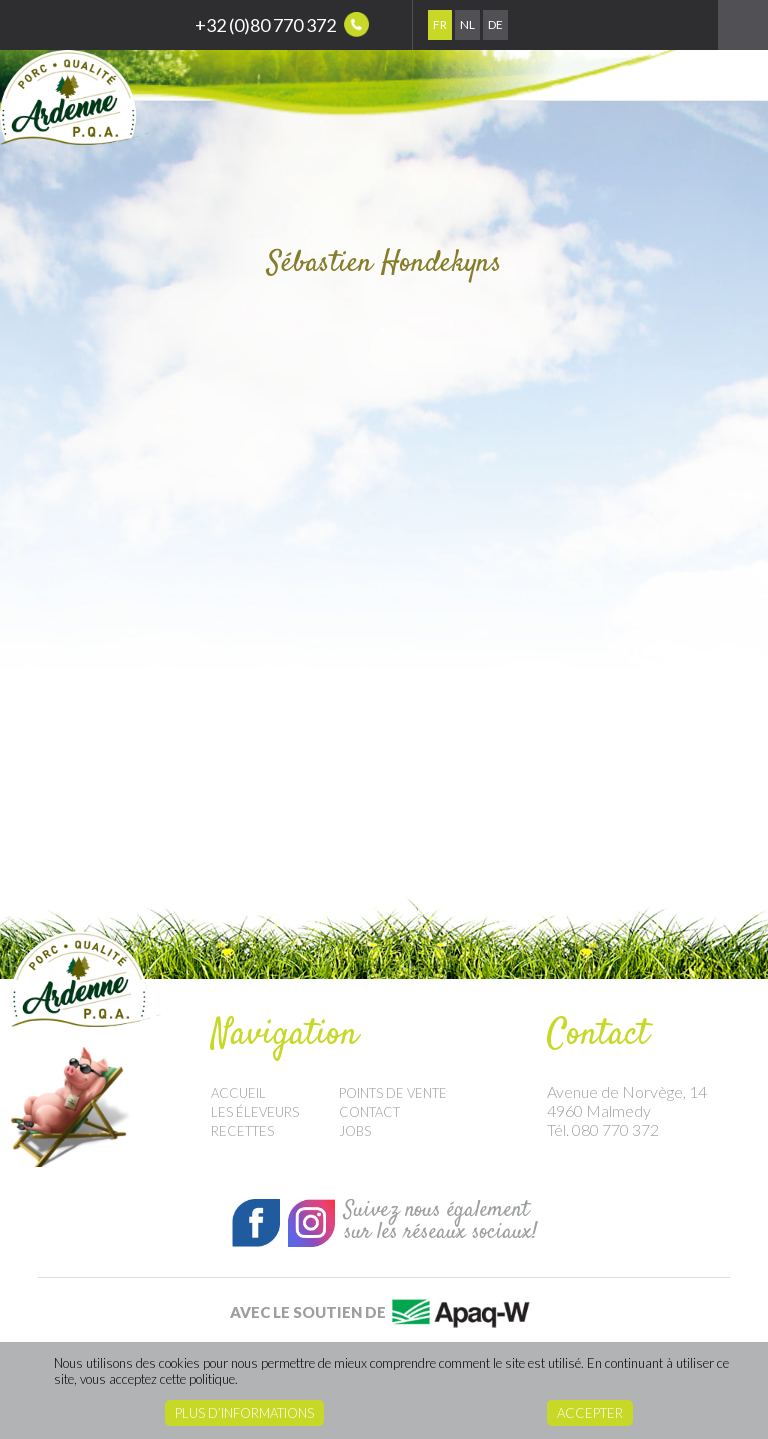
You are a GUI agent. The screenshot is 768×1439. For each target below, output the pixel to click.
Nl (467, 24)
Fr (440, 24)
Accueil (238, 1093)
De (495, 24)
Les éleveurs (255, 1112)
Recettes (242, 1131)
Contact (369, 1112)
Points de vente (393, 1093)
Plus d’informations (244, 1413)
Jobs (355, 1131)
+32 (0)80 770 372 (282, 24)
